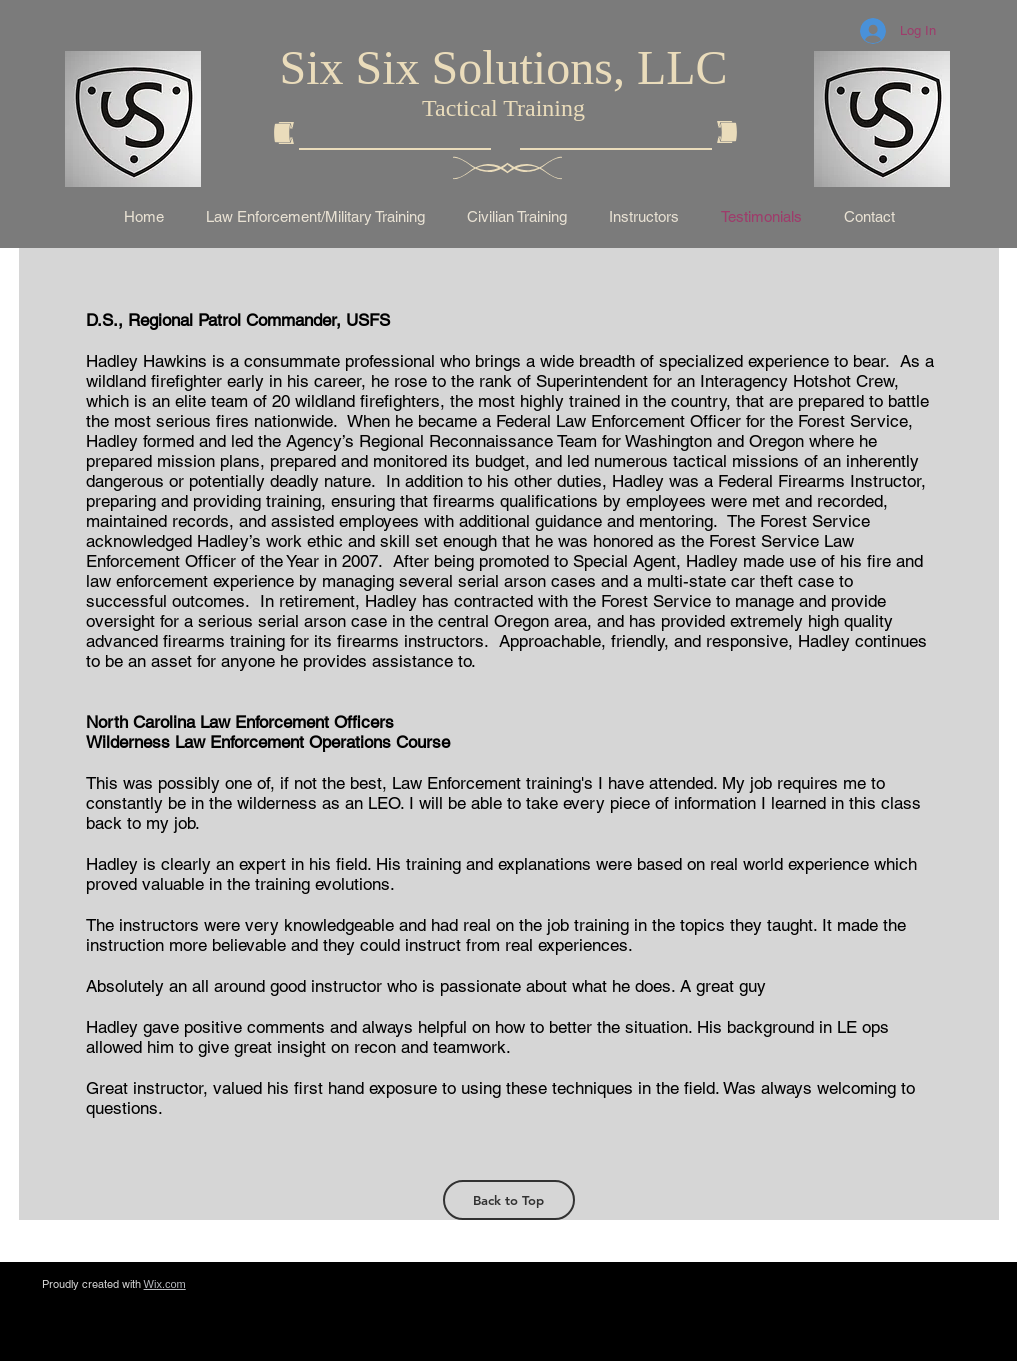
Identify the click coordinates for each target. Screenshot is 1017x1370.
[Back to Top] (509, 1200)
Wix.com (165, 1284)
